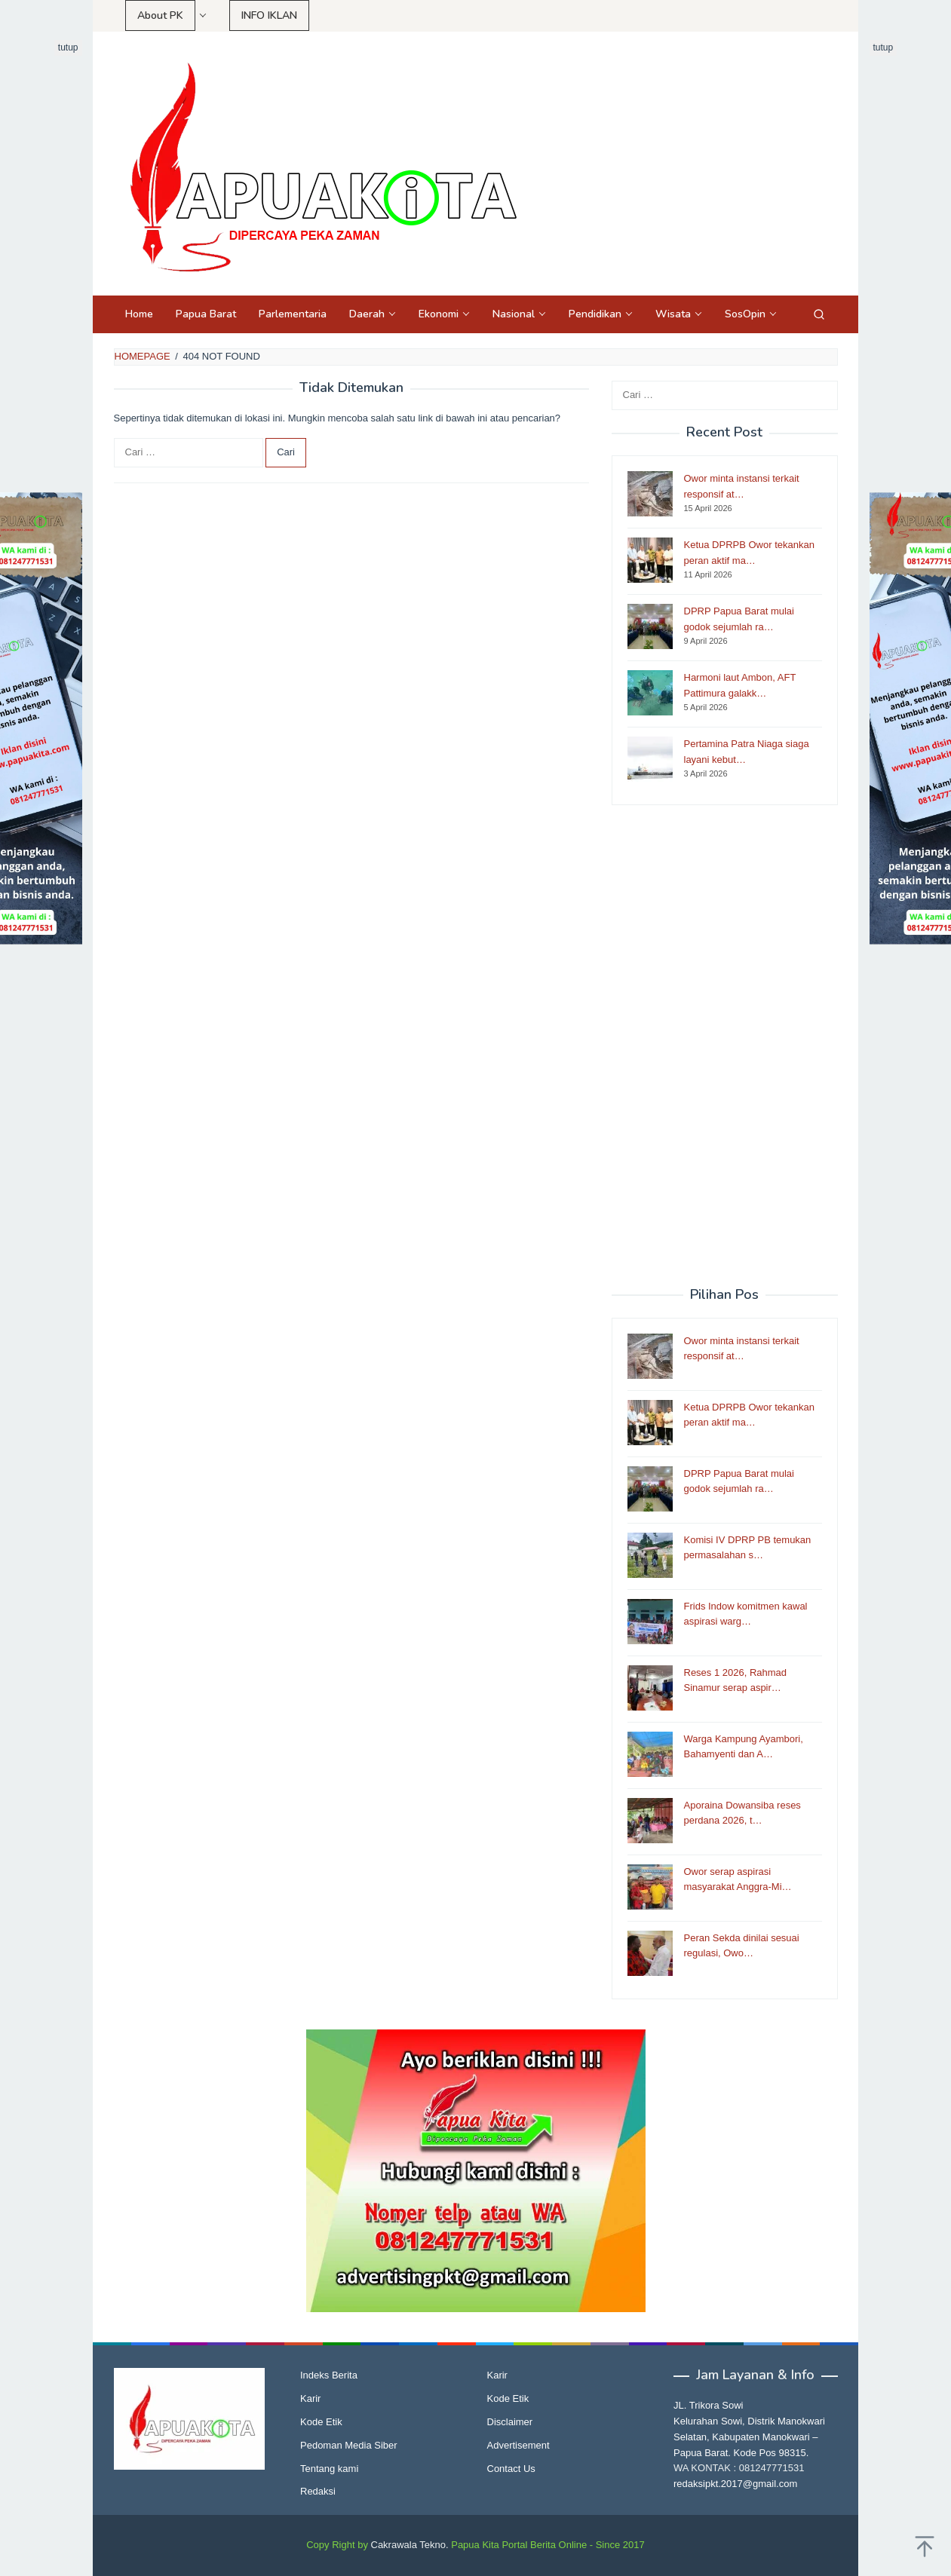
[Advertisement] (725, 1046)
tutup (68, 47)
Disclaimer (510, 2421)
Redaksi (318, 2491)
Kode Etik (321, 2421)
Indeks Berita (328, 2375)
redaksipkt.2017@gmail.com (735, 2483)
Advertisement (518, 2445)
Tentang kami (329, 2468)
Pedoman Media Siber (348, 2445)
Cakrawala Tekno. (410, 2544)
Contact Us (511, 2468)
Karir (310, 2398)
